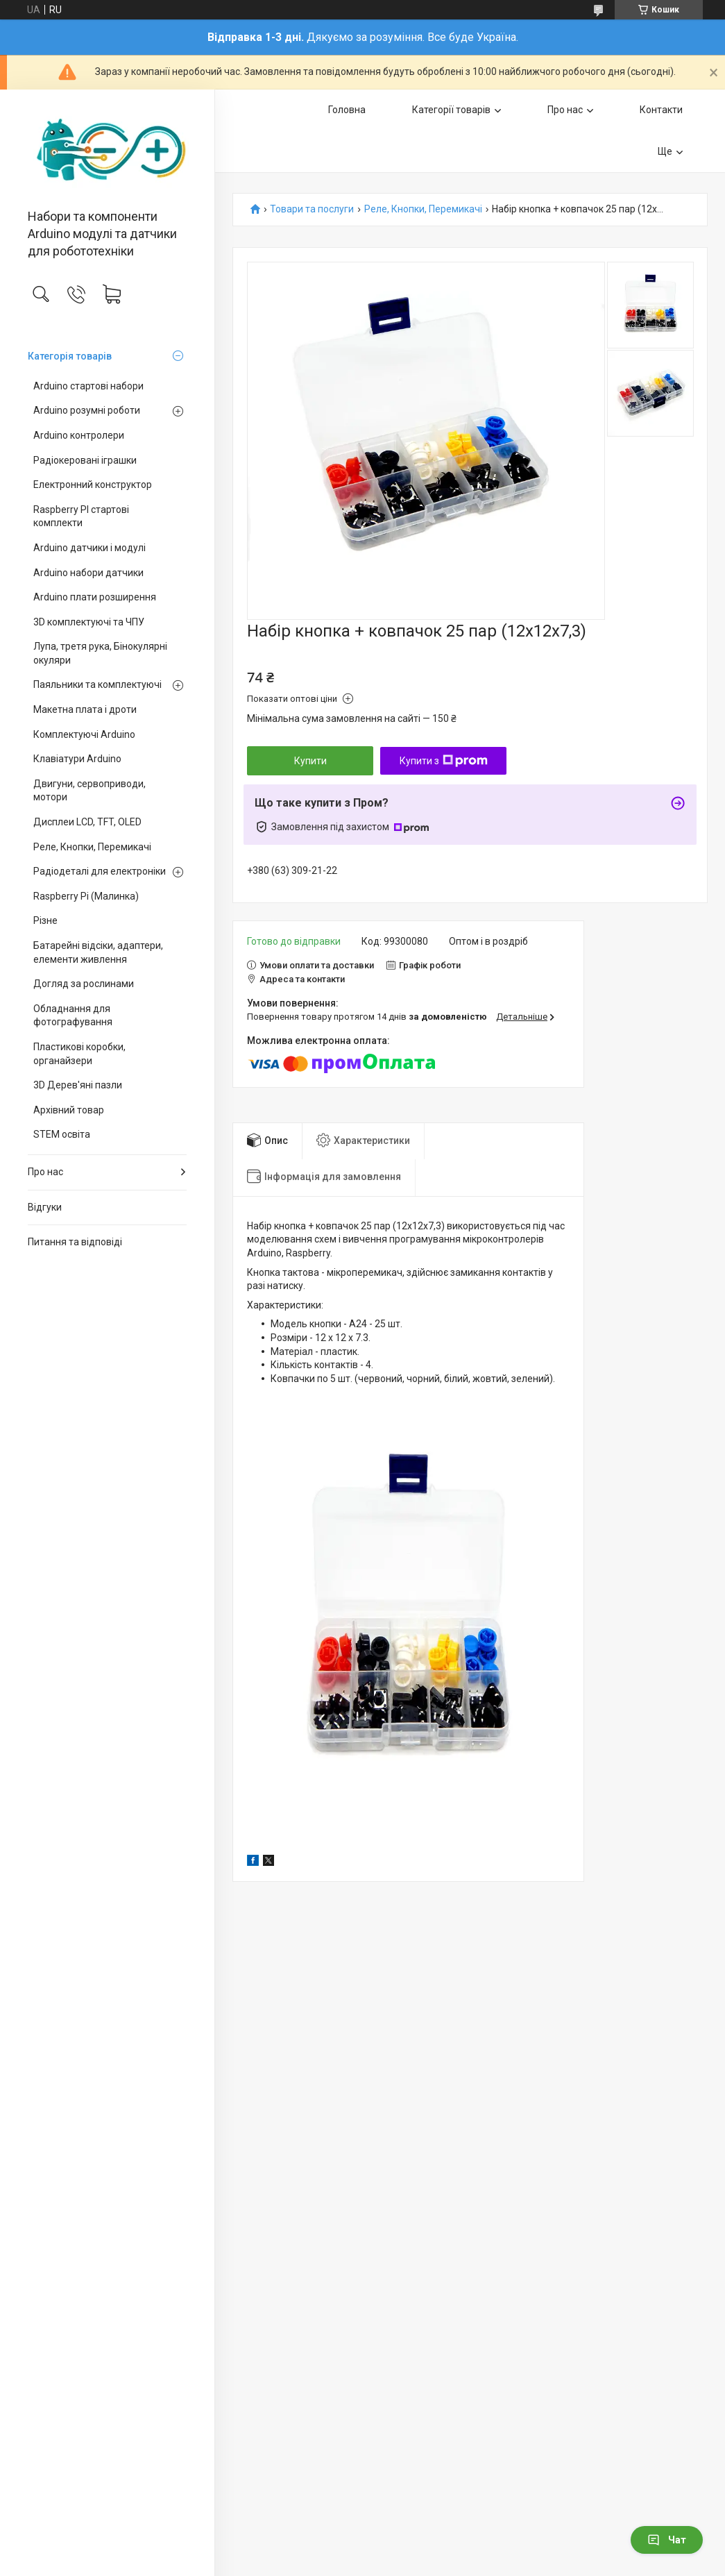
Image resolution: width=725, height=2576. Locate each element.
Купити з (444, 761)
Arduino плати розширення (94, 597)
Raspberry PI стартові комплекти (81, 516)
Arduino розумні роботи (86, 410)
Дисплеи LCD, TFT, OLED (87, 821)
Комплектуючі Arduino (84, 734)
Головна (347, 109)
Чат (666, 2540)
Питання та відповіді (75, 1241)
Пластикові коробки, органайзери (79, 1053)
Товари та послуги (312, 209)
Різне (45, 920)
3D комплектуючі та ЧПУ (88, 622)
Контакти (661, 109)
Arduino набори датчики (88, 572)
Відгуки (45, 1207)
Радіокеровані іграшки (85, 460)
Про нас (45, 1171)
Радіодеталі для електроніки (99, 871)
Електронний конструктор (92, 484)
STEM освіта (61, 1134)
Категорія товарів (70, 356)
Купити (310, 760)
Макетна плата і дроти (85, 709)
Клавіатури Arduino (77, 758)
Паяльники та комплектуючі (97, 684)
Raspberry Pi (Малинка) (86, 896)
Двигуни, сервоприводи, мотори (89, 790)
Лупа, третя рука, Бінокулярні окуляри (100, 653)
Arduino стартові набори (88, 386)
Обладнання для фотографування (72, 1015)
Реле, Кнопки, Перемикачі (92, 846)
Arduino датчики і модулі (89, 547)
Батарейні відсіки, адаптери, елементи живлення (98, 952)
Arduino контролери (78, 435)
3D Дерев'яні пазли (77, 1085)
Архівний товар (68, 1110)
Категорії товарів (451, 109)
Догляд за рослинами (83, 983)
